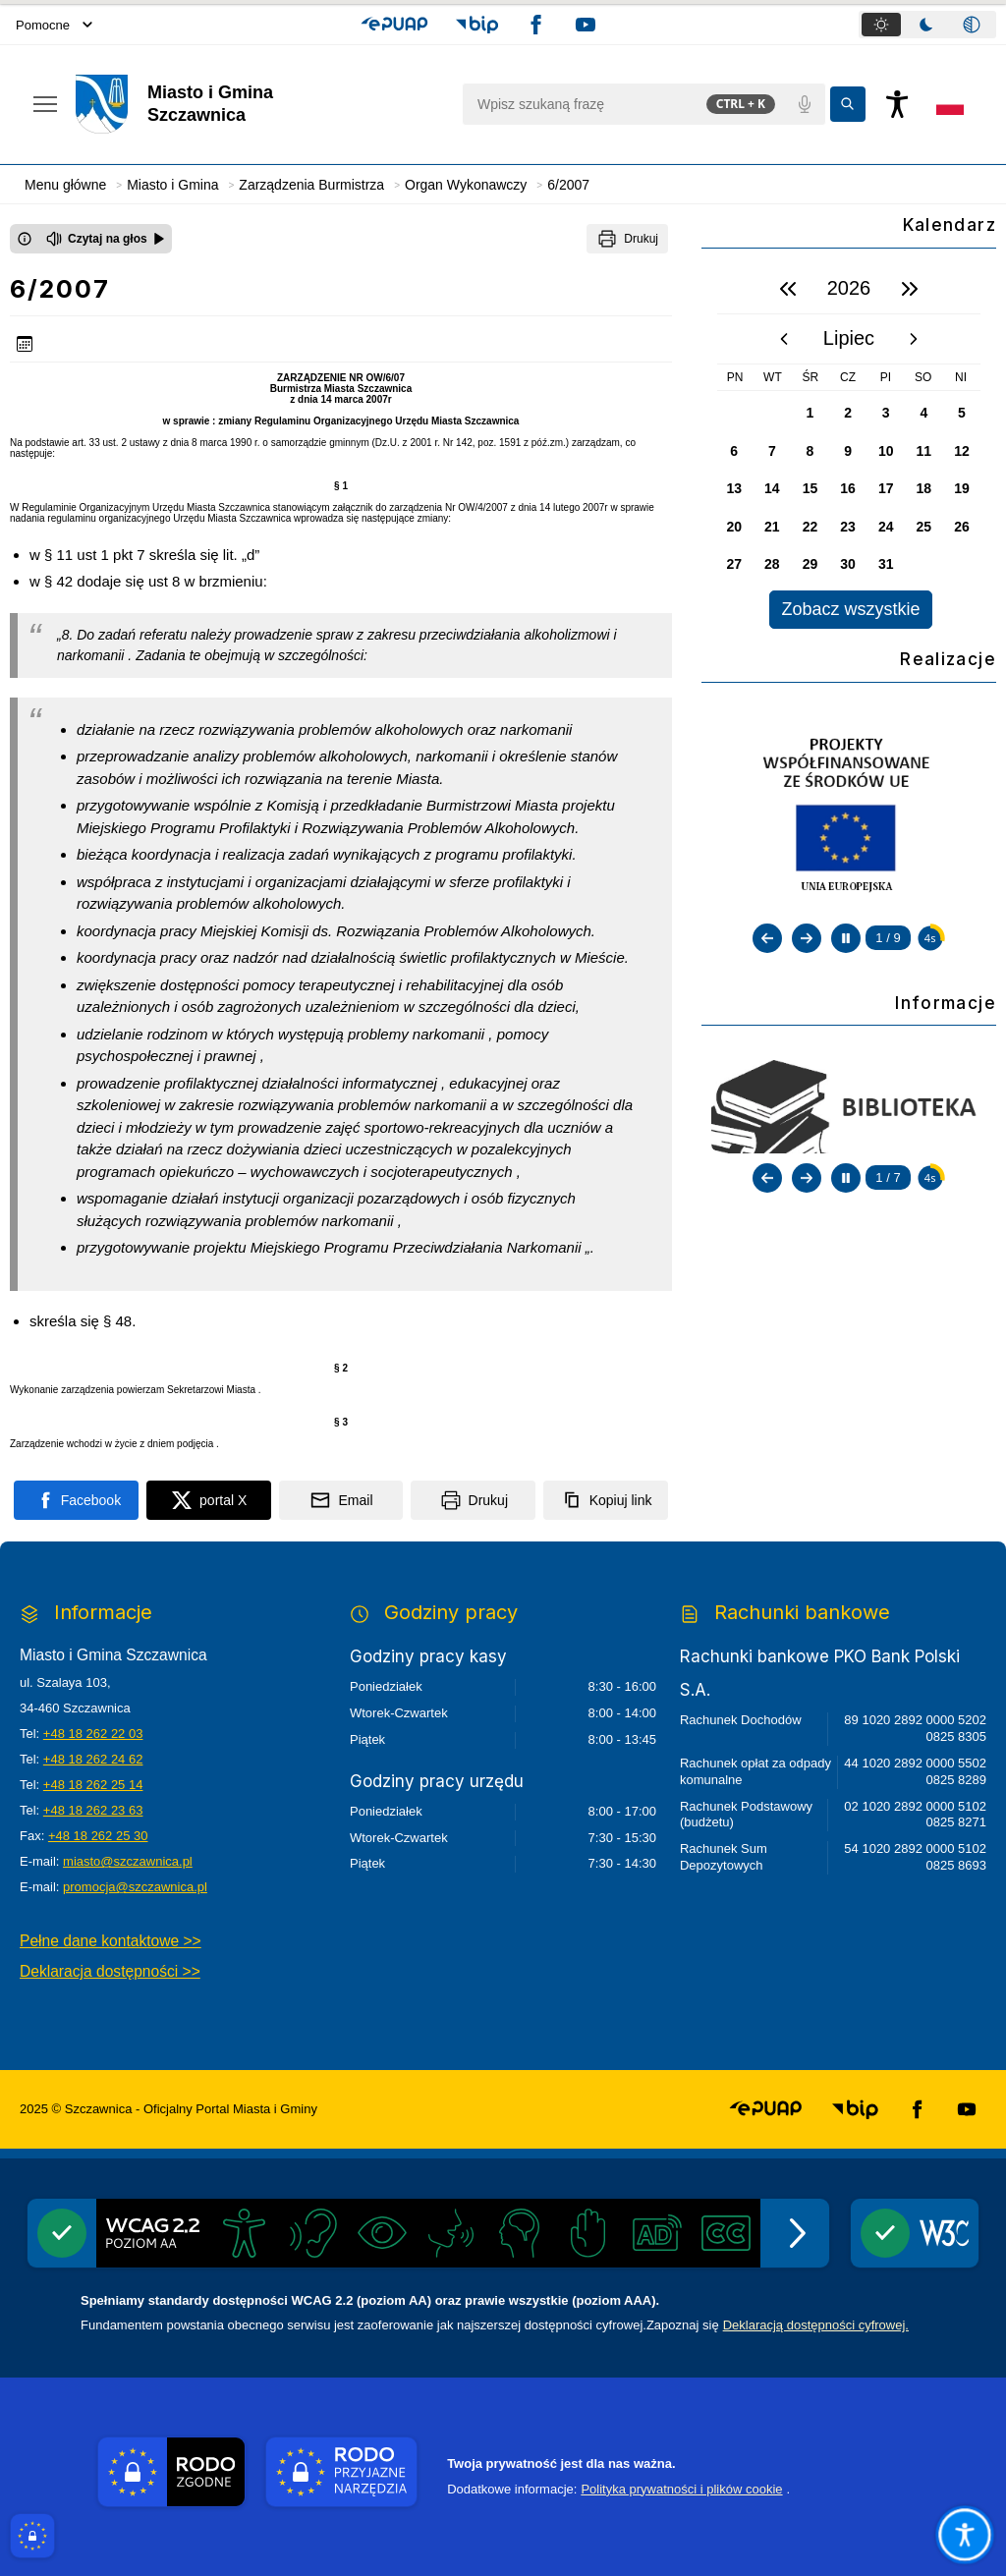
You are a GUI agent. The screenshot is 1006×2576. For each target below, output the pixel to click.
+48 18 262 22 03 (93, 1733)
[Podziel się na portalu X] (208, 1500)
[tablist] (927, 24)
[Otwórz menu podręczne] (45, 104)
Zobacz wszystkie (850, 609)
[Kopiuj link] (605, 1500)
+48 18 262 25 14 (93, 1784)
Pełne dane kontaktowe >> (110, 1940)
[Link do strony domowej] (259, 104)
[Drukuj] (627, 238)
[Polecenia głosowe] (804, 104)
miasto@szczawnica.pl (128, 1861)
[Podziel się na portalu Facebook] (76, 1500)
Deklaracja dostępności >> (110, 1971)
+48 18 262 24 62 (93, 1759)
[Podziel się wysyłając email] (341, 1500)
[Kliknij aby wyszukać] (848, 104)
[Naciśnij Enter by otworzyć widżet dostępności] (897, 104)
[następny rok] (909, 288)
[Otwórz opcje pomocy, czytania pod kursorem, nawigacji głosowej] (964, 2534)
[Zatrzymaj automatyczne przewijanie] (846, 938)
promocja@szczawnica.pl (135, 1886)
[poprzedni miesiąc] (784, 339)
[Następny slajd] (806, 938)
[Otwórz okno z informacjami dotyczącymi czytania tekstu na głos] (24, 238)
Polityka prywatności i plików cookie (681, 2489)
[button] (394, 24)
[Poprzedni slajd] (767, 938)
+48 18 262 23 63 (93, 1810)
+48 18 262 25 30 (98, 1835)
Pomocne (54, 25)
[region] (848, 446)
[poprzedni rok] (788, 288)
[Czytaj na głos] (105, 238)
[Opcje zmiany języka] (950, 104)
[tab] (881, 24)
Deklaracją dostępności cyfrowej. (816, 2325)
